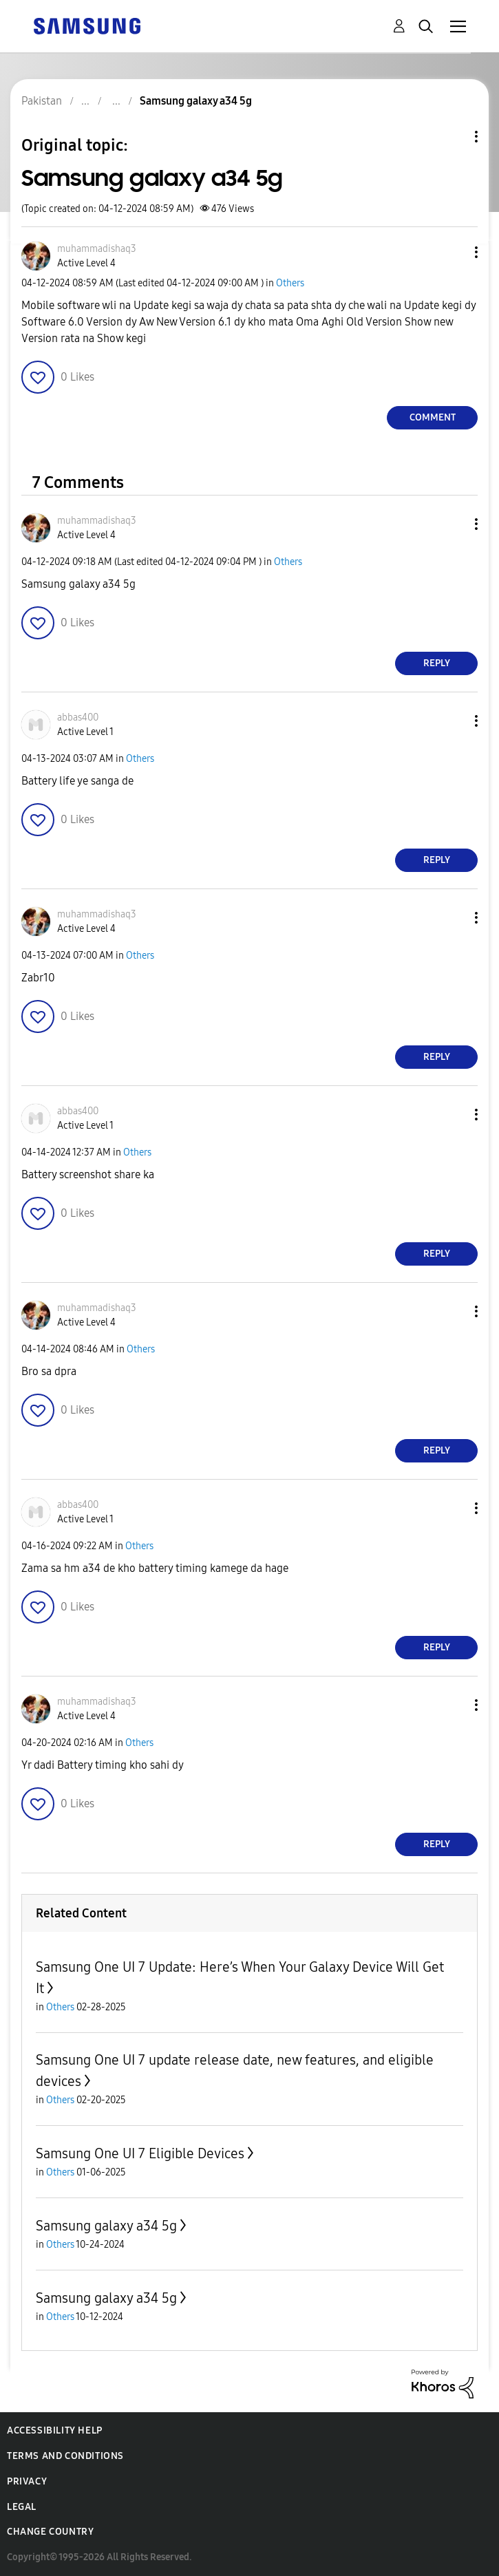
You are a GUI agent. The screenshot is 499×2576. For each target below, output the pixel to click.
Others (290, 283)
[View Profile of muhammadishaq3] (96, 249)
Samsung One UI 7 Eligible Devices (140, 2153)
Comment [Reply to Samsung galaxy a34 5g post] (433, 417)
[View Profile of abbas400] (77, 717)
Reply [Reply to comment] (436, 663)
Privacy (27, 2481)
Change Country (50, 2531)
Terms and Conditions (65, 2456)
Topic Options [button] (453, 136)
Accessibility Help (55, 2430)
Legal (21, 2507)
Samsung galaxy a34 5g (106, 2225)
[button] (453, 252)
